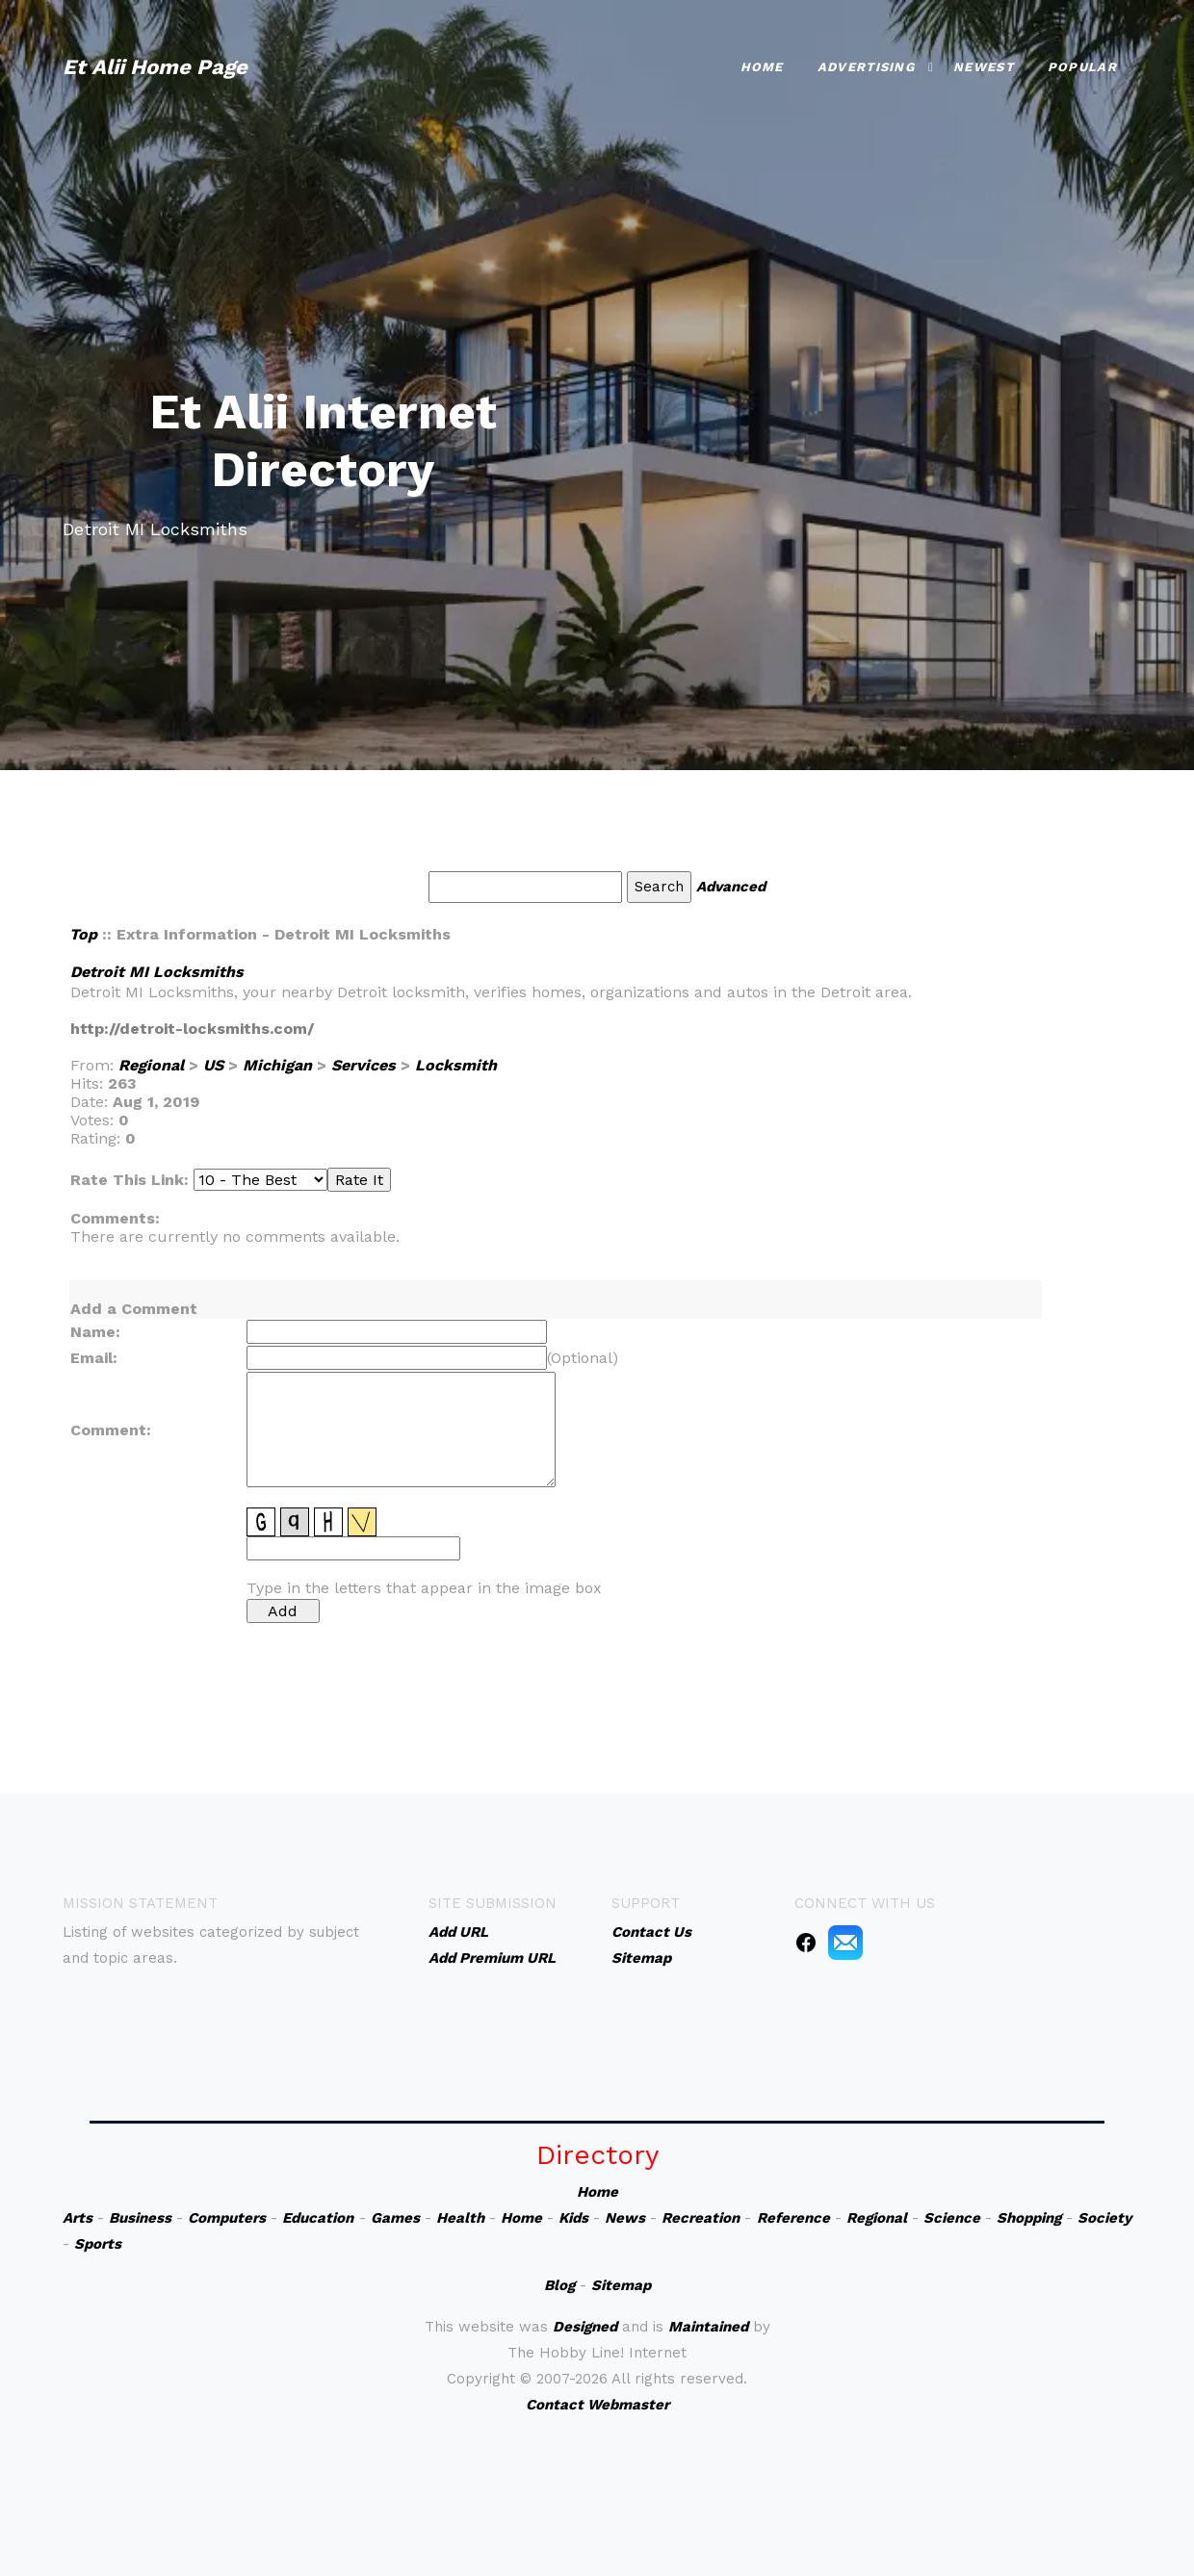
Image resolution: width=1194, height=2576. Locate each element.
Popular (1082, 67)
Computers (227, 2218)
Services (363, 1065)
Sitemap (621, 2285)
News (625, 2218)
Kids (573, 2218)
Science (951, 2218)
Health (460, 2218)
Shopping (1029, 2218)
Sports (97, 2244)
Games (395, 2218)
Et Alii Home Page (155, 67)
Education (317, 2218)
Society (1104, 2218)
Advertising (866, 67)
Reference (793, 2218)
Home (762, 67)
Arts (77, 2218)
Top (83, 934)
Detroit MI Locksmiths (157, 972)
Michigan (277, 1065)
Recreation (701, 2218)
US (213, 1065)
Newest (983, 67)
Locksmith (456, 1065)
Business (140, 2218)
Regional (151, 1065)
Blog (559, 2285)
